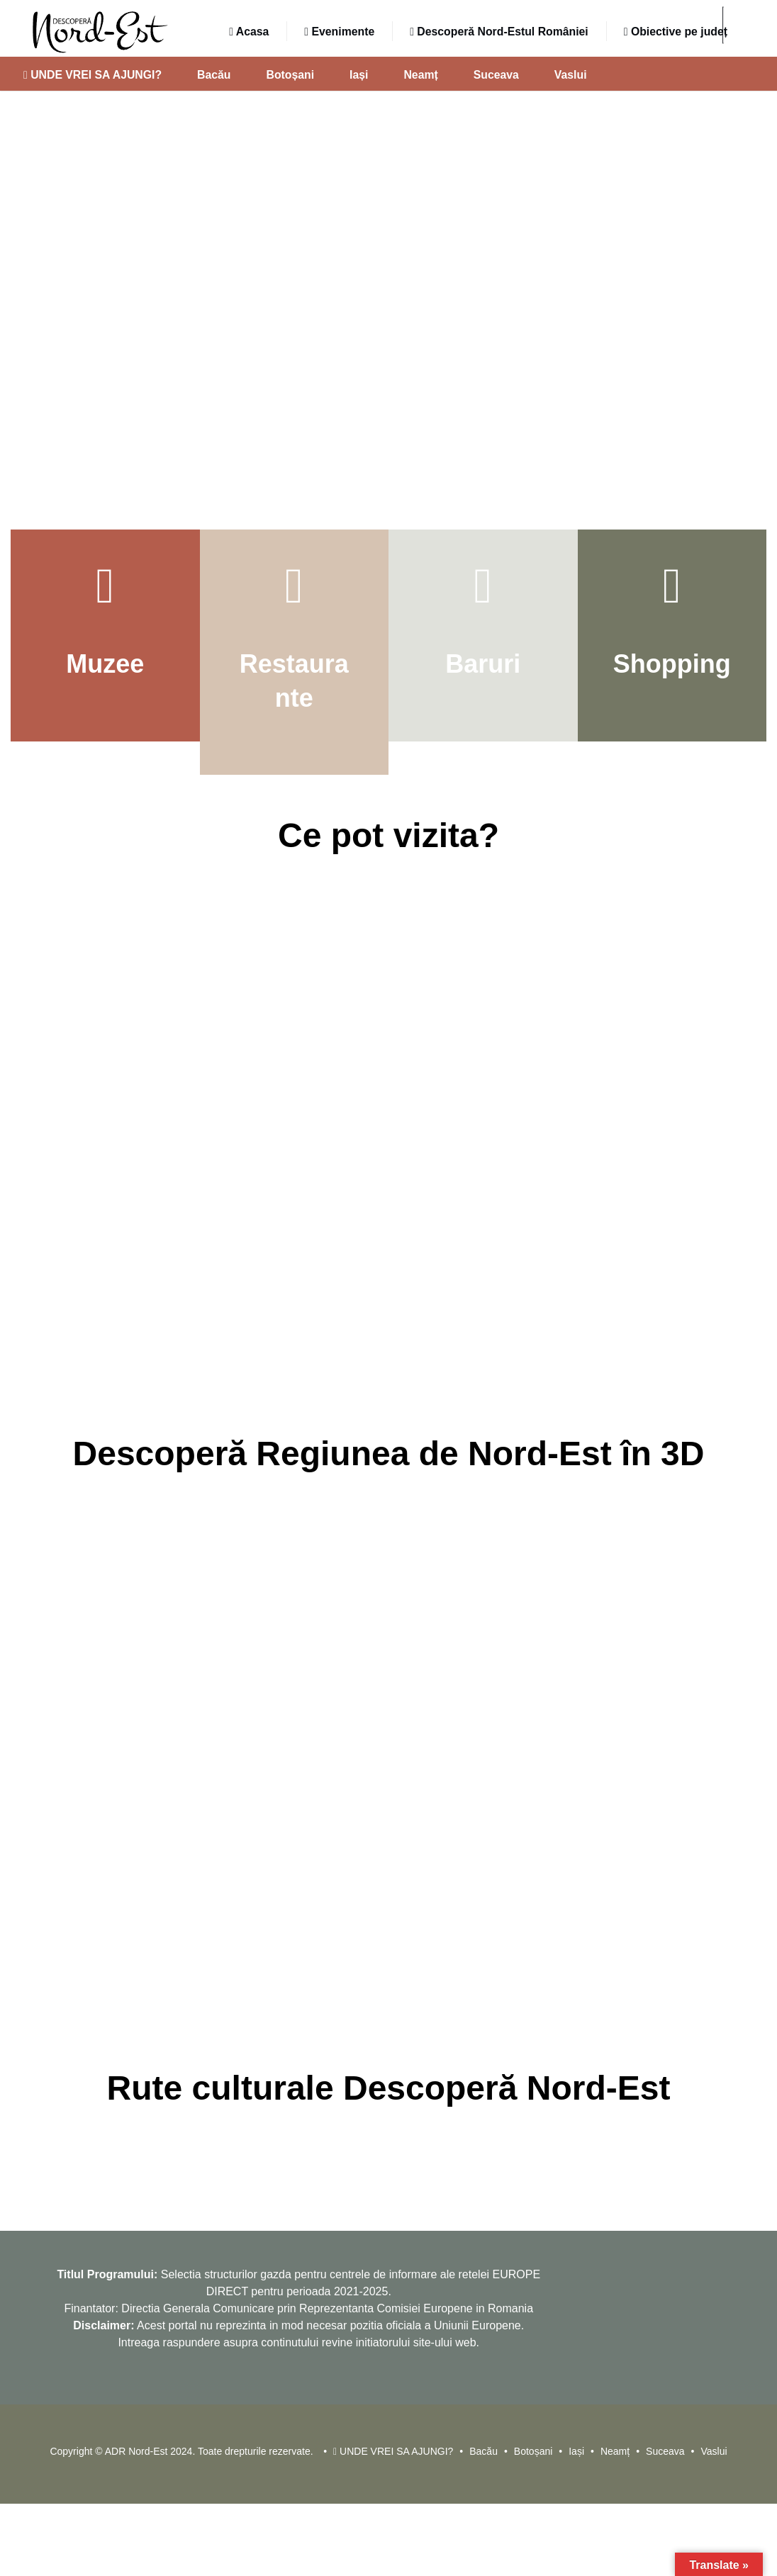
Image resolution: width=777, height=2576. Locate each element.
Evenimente (339, 32)
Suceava (496, 75)
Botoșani (291, 75)
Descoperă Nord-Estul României (499, 32)
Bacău (213, 75)
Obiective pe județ (675, 32)
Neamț (420, 75)
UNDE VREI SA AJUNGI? (92, 75)
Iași (359, 75)
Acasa (249, 32)
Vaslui (570, 75)
